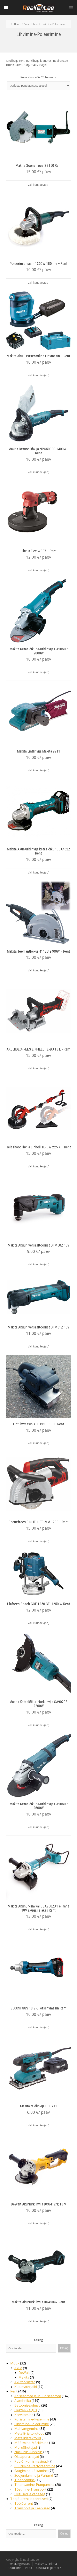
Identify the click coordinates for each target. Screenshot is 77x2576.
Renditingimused (19, 2564)
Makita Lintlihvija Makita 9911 (38, 751)
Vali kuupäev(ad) (38, 185)
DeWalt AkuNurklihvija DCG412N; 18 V (38, 2204)
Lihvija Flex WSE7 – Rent (38, 551)
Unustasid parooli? (48, 2568)
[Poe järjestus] (38, 85)
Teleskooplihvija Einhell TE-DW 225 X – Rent (38, 1147)
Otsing (38, 2340)
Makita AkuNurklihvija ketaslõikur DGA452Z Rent (38, 851)
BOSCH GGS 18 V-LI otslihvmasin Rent (38, 2008)
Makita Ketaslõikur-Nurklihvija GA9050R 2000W (39, 651)
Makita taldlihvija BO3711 (38, 2106)
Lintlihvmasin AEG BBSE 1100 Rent (38, 1424)
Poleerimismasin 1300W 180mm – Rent (38, 263)
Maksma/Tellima (46, 2564)
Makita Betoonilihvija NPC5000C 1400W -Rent (38, 451)
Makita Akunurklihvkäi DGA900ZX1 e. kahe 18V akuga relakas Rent (38, 1908)
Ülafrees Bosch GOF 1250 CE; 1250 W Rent (38, 1604)
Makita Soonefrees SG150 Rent (39, 165)
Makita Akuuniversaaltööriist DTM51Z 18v (38, 1327)
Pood (28, 2568)
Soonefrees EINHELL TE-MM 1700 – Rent (38, 1522)
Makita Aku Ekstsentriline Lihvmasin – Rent (38, 356)
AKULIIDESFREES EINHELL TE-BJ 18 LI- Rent (38, 1049)
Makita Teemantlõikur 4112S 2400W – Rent (38, 951)
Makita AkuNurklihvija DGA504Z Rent (38, 2302)
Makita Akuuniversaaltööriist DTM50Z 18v (38, 1245)
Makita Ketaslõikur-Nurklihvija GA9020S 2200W (38, 1704)
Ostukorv (14, 2568)
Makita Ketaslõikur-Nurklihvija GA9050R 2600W (39, 1806)
